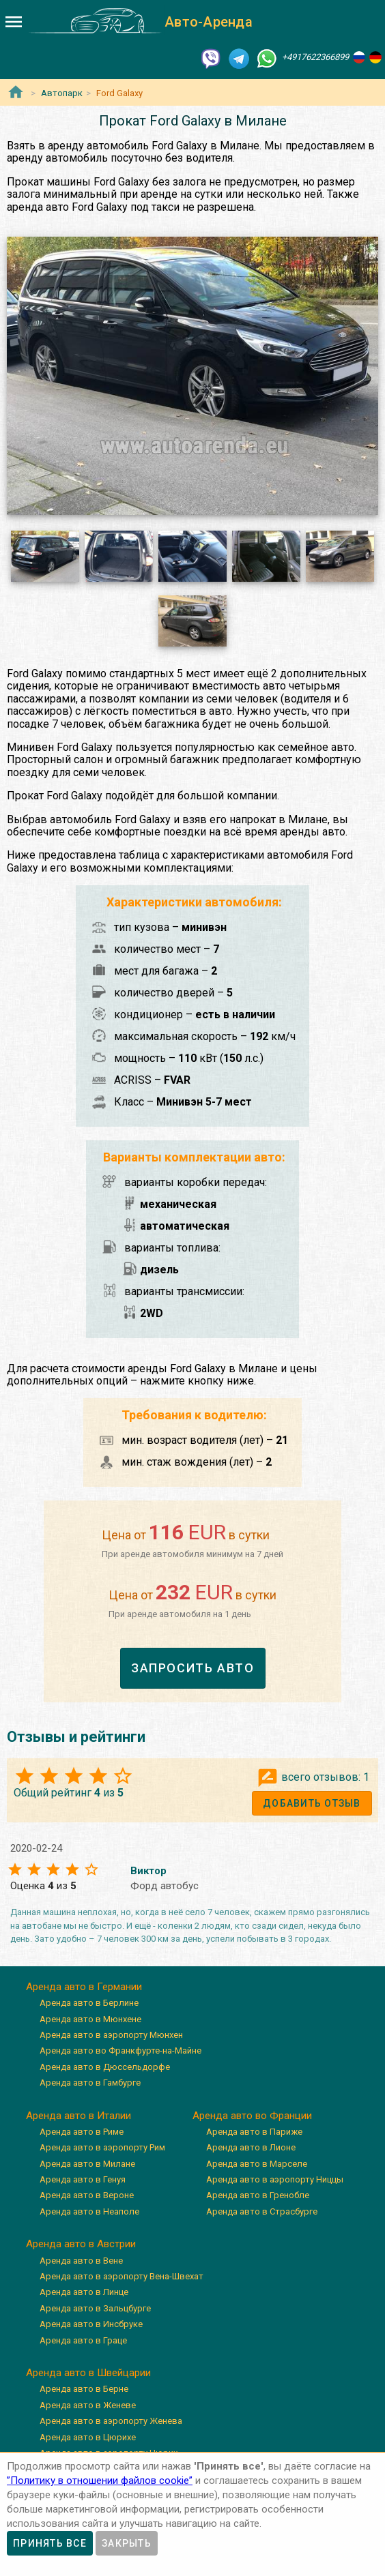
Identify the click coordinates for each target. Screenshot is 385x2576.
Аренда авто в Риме (82, 2132)
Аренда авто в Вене (81, 2260)
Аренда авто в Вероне (87, 2195)
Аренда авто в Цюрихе (88, 2437)
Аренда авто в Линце (84, 2292)
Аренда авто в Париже (254, 2132)
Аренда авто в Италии (78, 2115)
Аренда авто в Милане (87, 2164)
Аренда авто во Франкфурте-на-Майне (120, 2050)
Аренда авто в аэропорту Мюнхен (111, 2035)
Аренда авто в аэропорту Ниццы (274, 2179)
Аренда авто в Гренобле (257, 2195)
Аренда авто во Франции (252, 2115)
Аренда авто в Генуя (83, 2179)
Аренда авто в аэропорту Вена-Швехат (121, 2276)
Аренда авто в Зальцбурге (95, 2308)
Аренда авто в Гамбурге (90, 2082)
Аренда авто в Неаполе (89, 2211)
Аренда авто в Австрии (81, 2244)
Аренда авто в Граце (83, 2340)
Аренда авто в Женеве (88, 2405)
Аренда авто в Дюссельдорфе (105, 2067)
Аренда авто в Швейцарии (88, 2373)
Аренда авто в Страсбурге (261, 2211)
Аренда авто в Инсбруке (91, 2324)
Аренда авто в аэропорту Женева (111, 2421)
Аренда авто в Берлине (89, 2003)
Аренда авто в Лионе (251, 2147)
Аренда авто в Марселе (256, 2164)
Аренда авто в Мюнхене (90, 2019)
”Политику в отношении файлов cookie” (99, 2480)
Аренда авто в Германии (84, 1987)
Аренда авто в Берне (84, 2389)
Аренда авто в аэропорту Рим (102, 2147)
